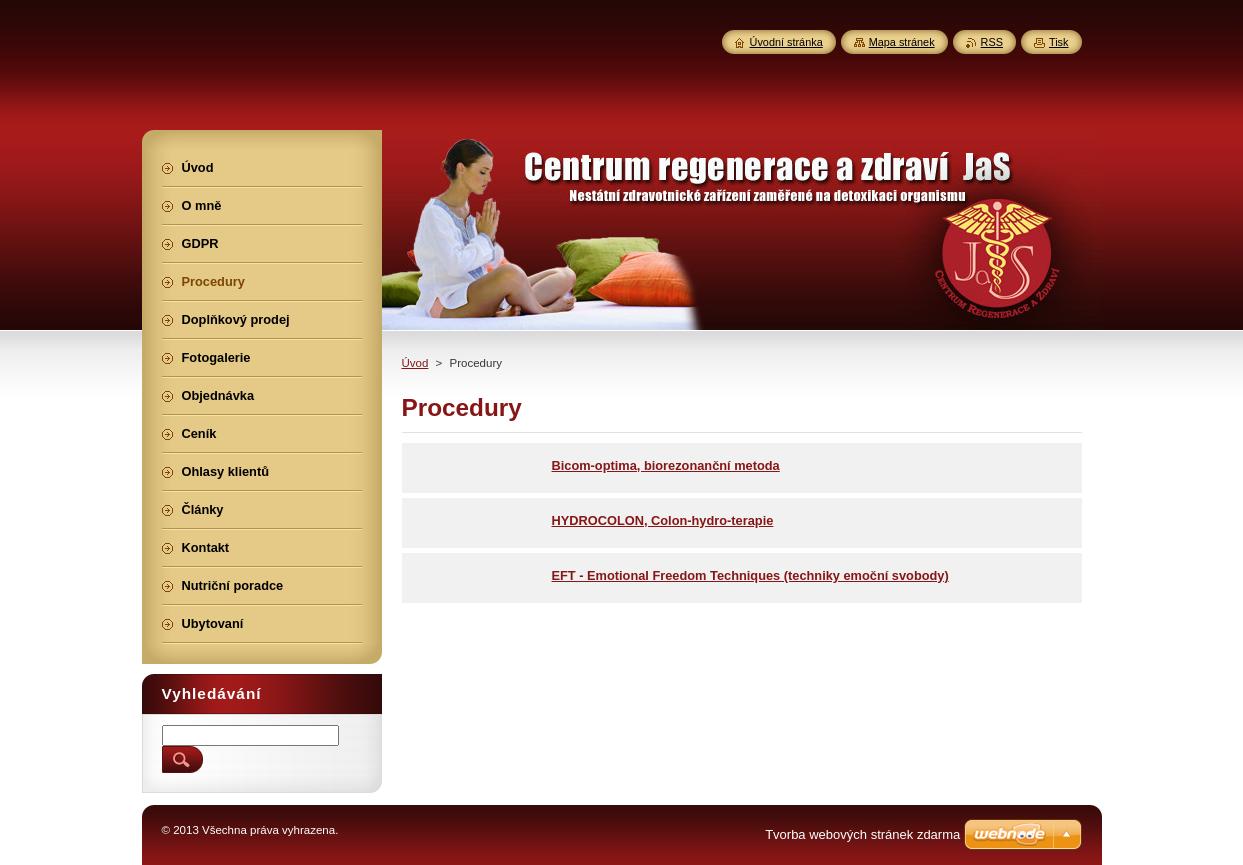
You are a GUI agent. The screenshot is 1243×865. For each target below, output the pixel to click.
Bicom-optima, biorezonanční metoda (666, 465)
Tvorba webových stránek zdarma (862, 834)
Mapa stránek (902, 42)
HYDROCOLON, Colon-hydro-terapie (663, 520)
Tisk (1059, 42)
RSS (992, 42)
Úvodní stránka (786, 42)
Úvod (415, 363)
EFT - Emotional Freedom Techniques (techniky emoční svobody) (750, 575)
